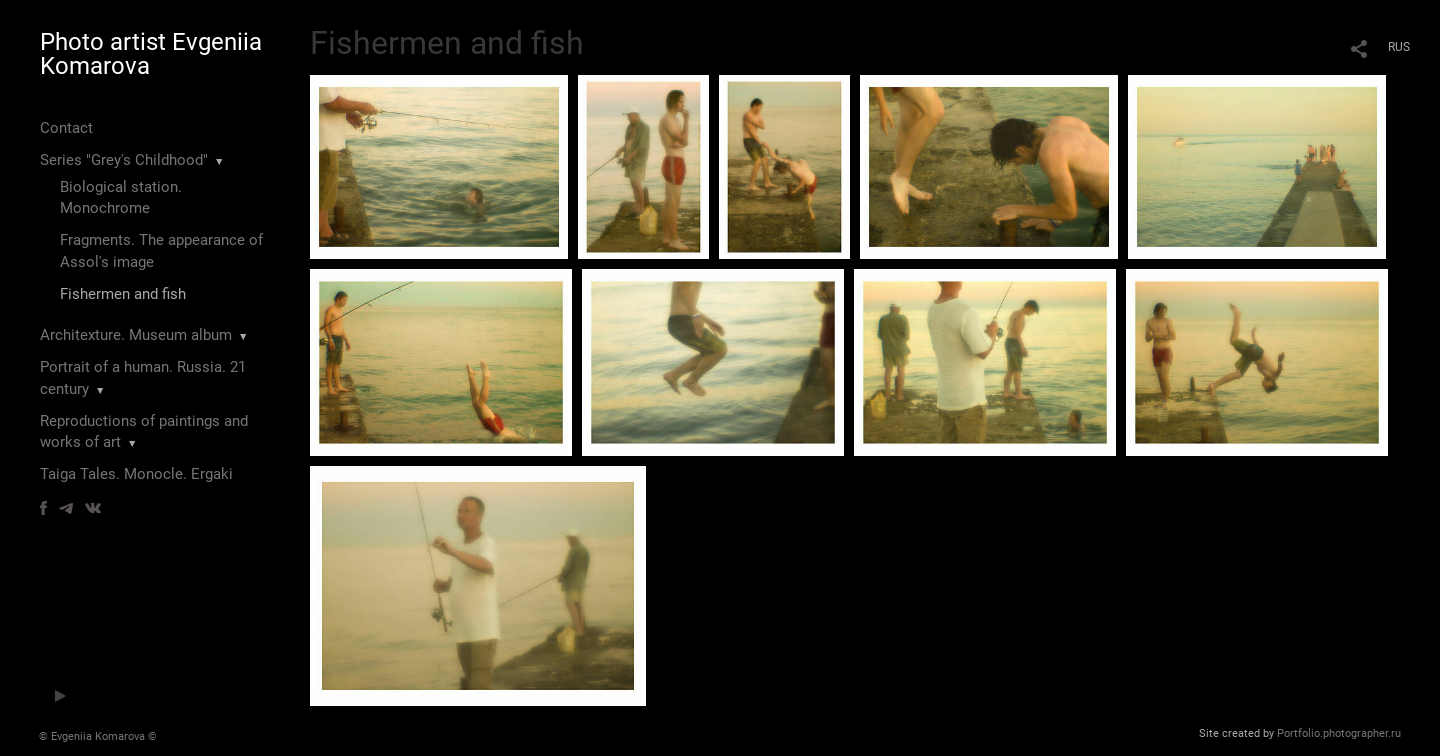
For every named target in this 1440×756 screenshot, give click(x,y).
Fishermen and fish (123, 294)
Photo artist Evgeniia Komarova (151, 54)
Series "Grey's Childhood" (124, 160)
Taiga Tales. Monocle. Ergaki (136, 474)
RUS (1399, 47)
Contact (66, 128)
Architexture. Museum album (136, 335)
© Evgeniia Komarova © (98, 736)
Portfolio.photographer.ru (1339, 733)
